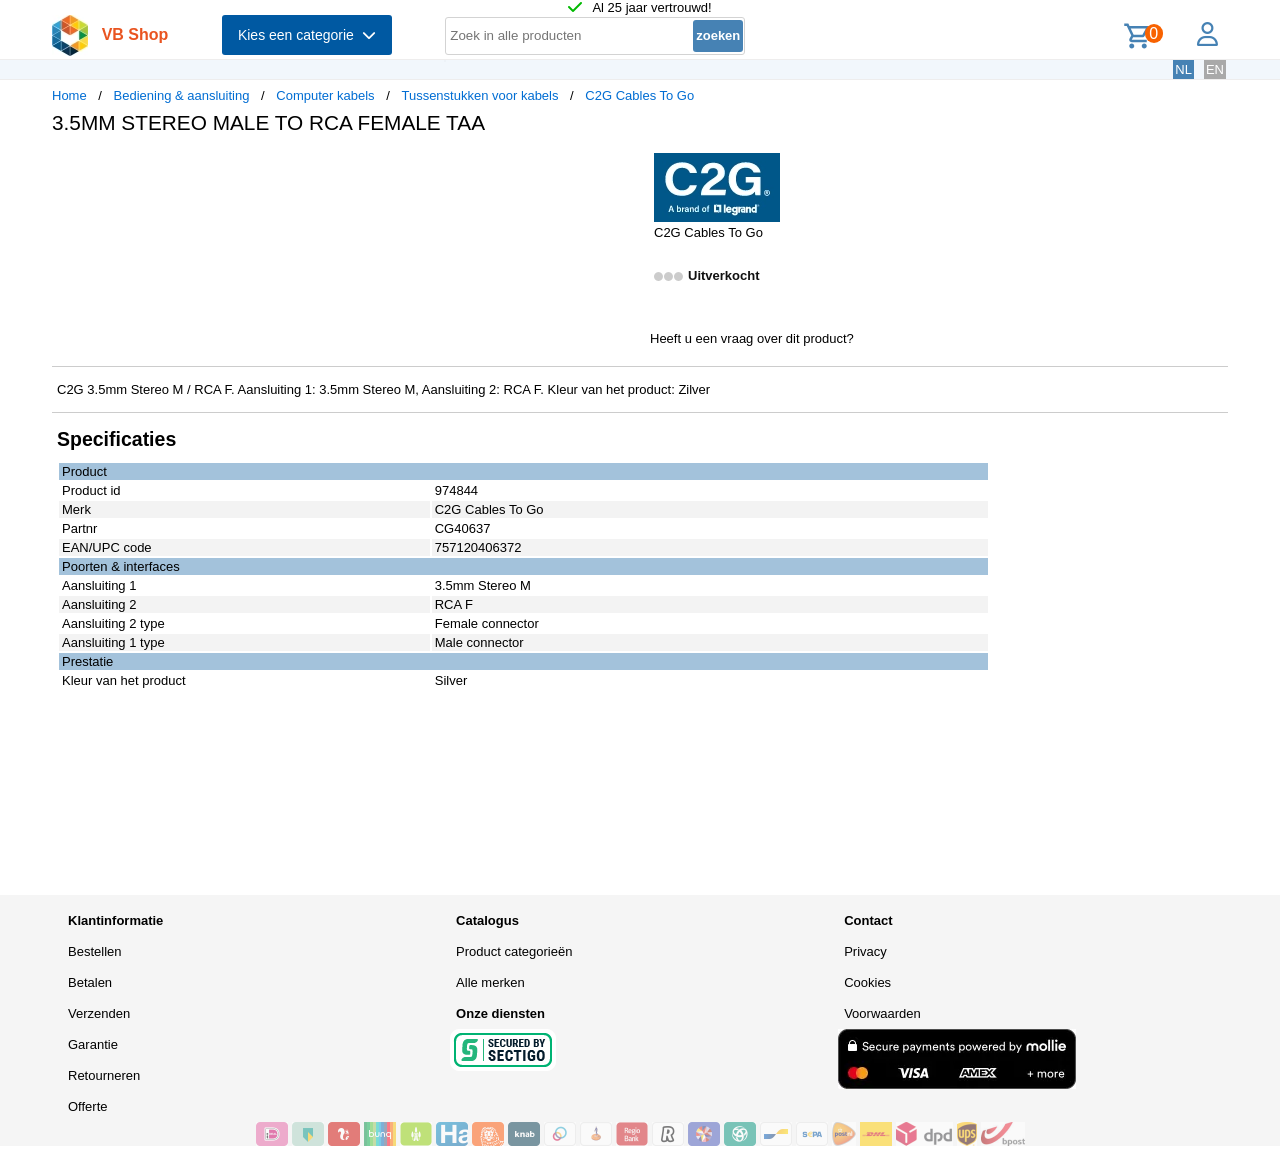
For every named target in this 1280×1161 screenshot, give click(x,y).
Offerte (88, 1106)
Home (69, 95)
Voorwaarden (882, 1013)
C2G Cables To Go (639, 95)
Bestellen (94, 951)
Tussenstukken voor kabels (479, 95)
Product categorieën (514, 951)
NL (1183, 69)
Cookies (867, 982)
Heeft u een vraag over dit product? (752, 338)
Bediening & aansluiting (182, 95)
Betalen (90, 982)
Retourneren (104, 1075)
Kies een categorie (307, 35)
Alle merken (490, 982)
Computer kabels (325, 95)
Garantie (93, 1044)
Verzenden (99, 1013)
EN (1215, 69)
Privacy (865, 951)
